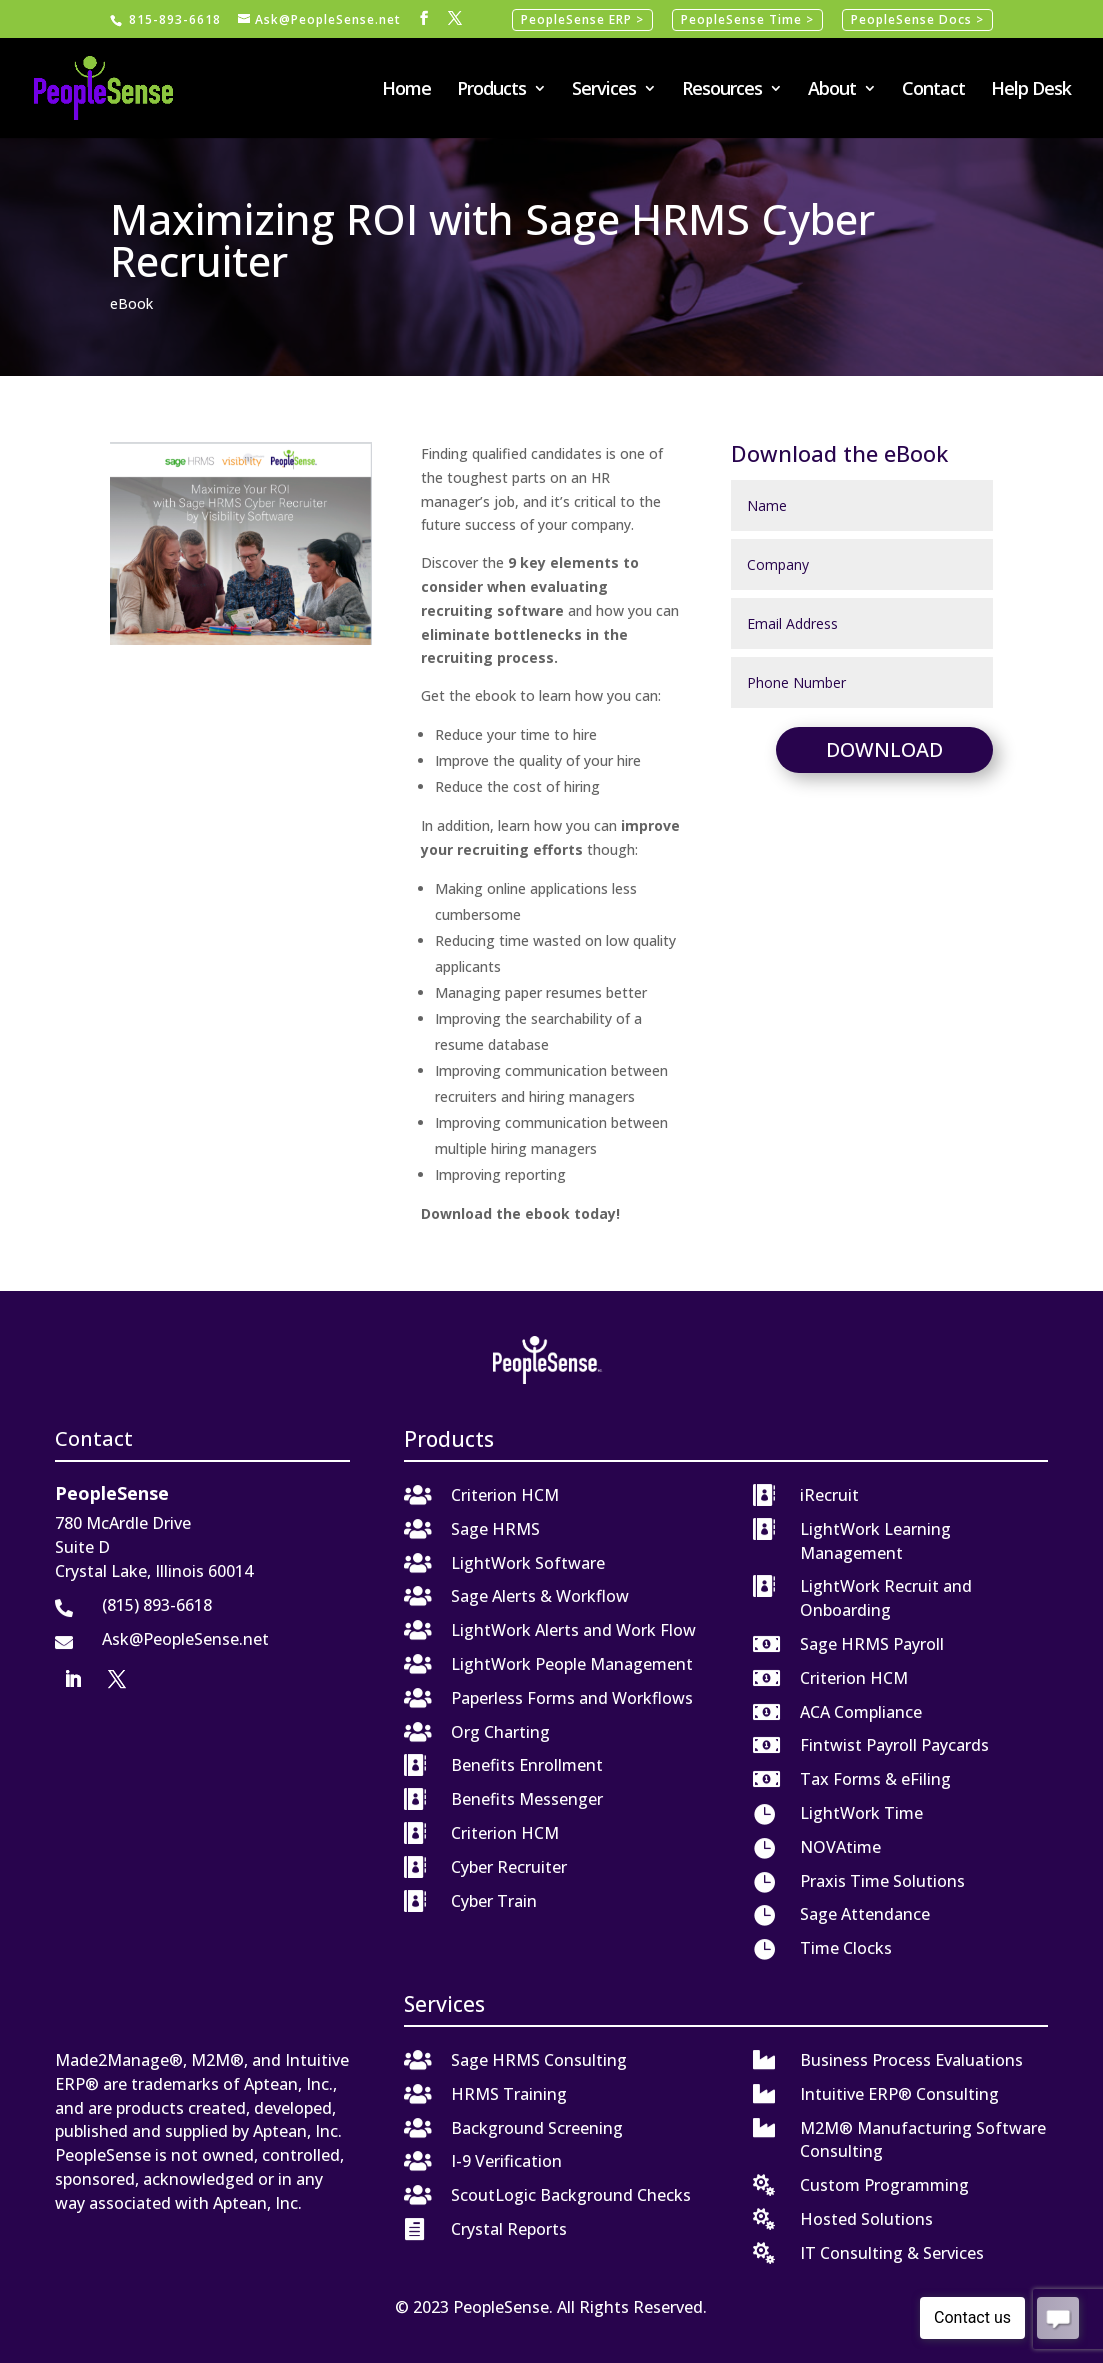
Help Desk (1031, 90)
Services (604, 90)
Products (491, 90)
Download (884, 749)
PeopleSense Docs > (917, 19)
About (832, 90)
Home (406, 90)
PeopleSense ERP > (582, 19)
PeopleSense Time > (747, 19)
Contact (933, 90)
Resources (722, 90)
